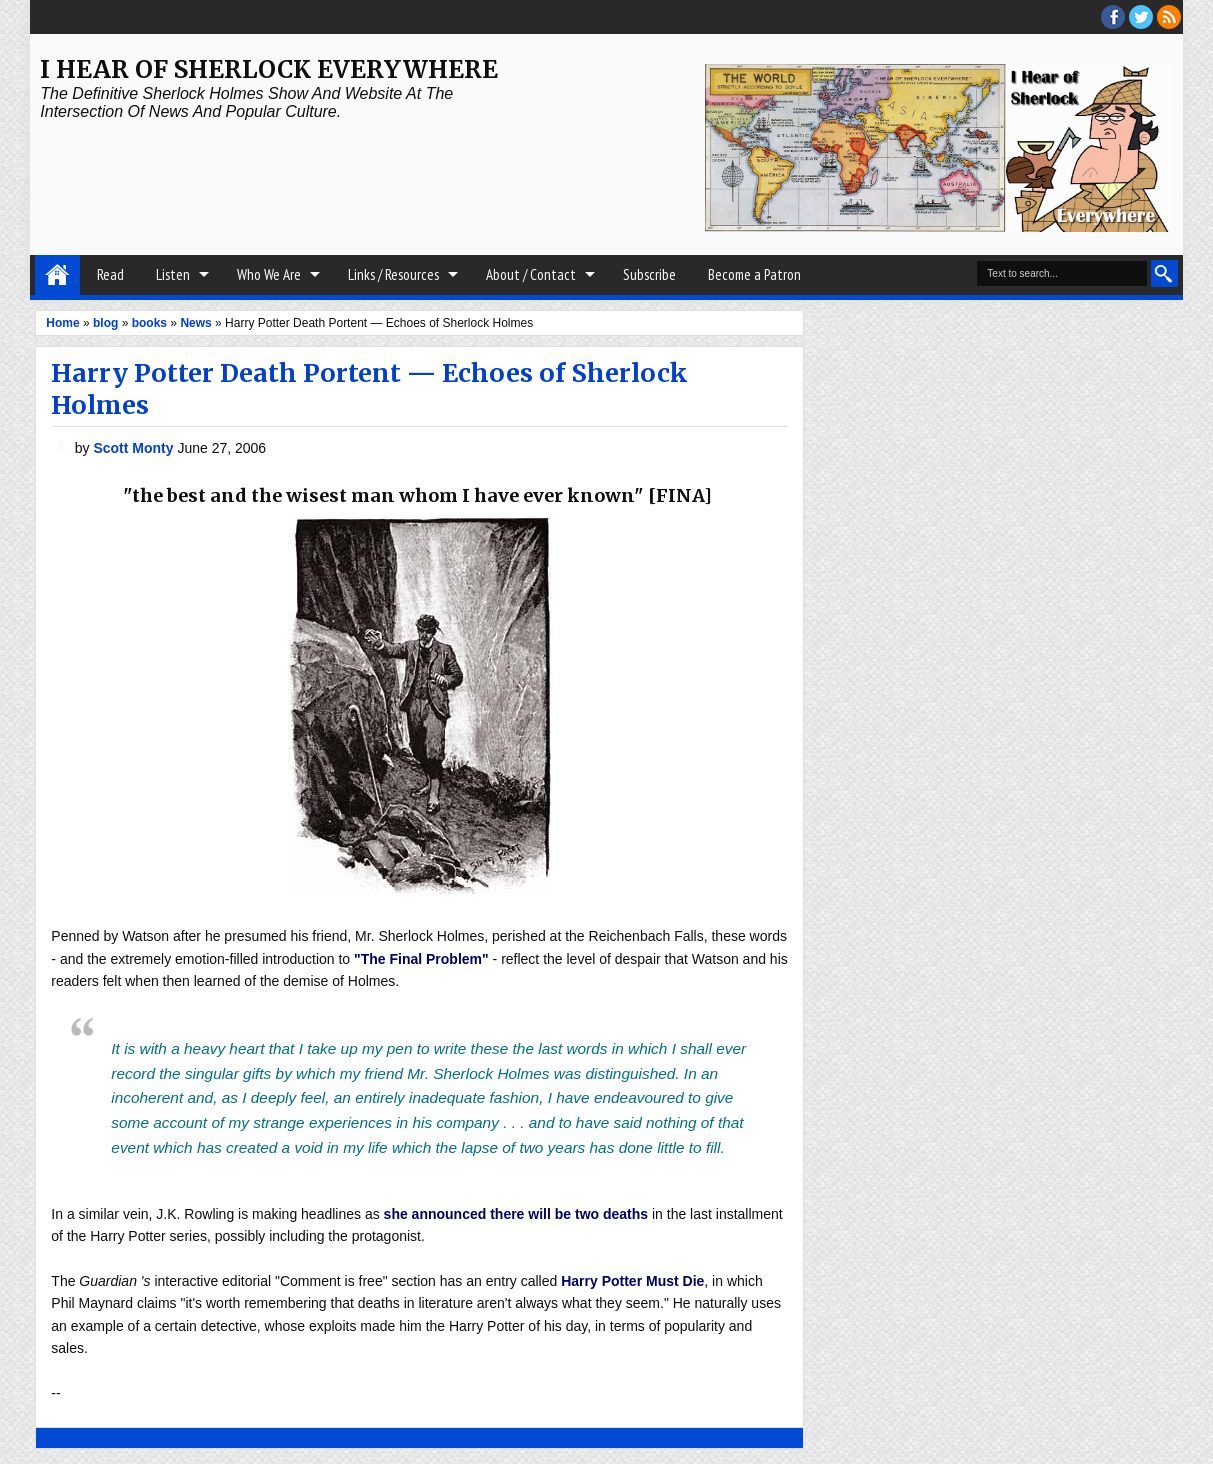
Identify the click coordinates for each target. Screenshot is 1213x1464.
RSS (1169, 17)
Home (57, 275)
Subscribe (649, 274)
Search (1164, 273)
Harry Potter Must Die (632, 1281)
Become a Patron (754, 274)
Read (110, 274)
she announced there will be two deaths (516, 1214)
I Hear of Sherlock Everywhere (269, 69)
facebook (1113, 17)
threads (1141, 17)
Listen (173, 274)
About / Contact (531, 274)
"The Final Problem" (421, 959)
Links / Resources (393, 274)
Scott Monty (135, 448)
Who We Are (269, 274)
